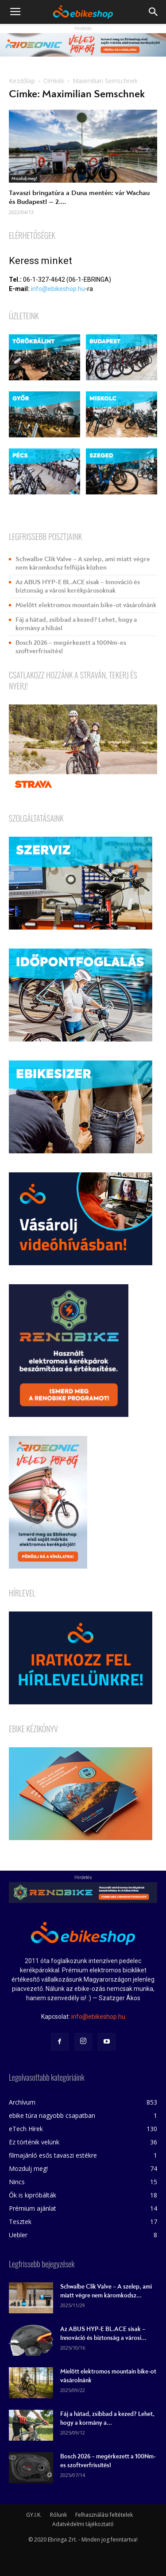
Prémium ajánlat (32, 2208)
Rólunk (58, 2515)
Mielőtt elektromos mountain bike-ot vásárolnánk (85, 605)
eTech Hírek (26, 2128)
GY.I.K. (34, 2515)
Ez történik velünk (34, 2142)
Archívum (22, 2102)
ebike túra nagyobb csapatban (52, 2115)
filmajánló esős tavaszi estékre (53, 2155)
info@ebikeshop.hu (58, 288)
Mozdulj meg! (24, 178)
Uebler (18, 2235)
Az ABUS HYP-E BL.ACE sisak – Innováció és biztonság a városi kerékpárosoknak (77, 586)
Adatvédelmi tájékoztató (83, 2524)
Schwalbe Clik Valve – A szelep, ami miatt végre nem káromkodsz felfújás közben (82, 563)
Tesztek (20, 2221)
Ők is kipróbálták (32, 2195)
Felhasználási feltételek (104, 2515)
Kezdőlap (22, 81)
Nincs (17, 2182)
